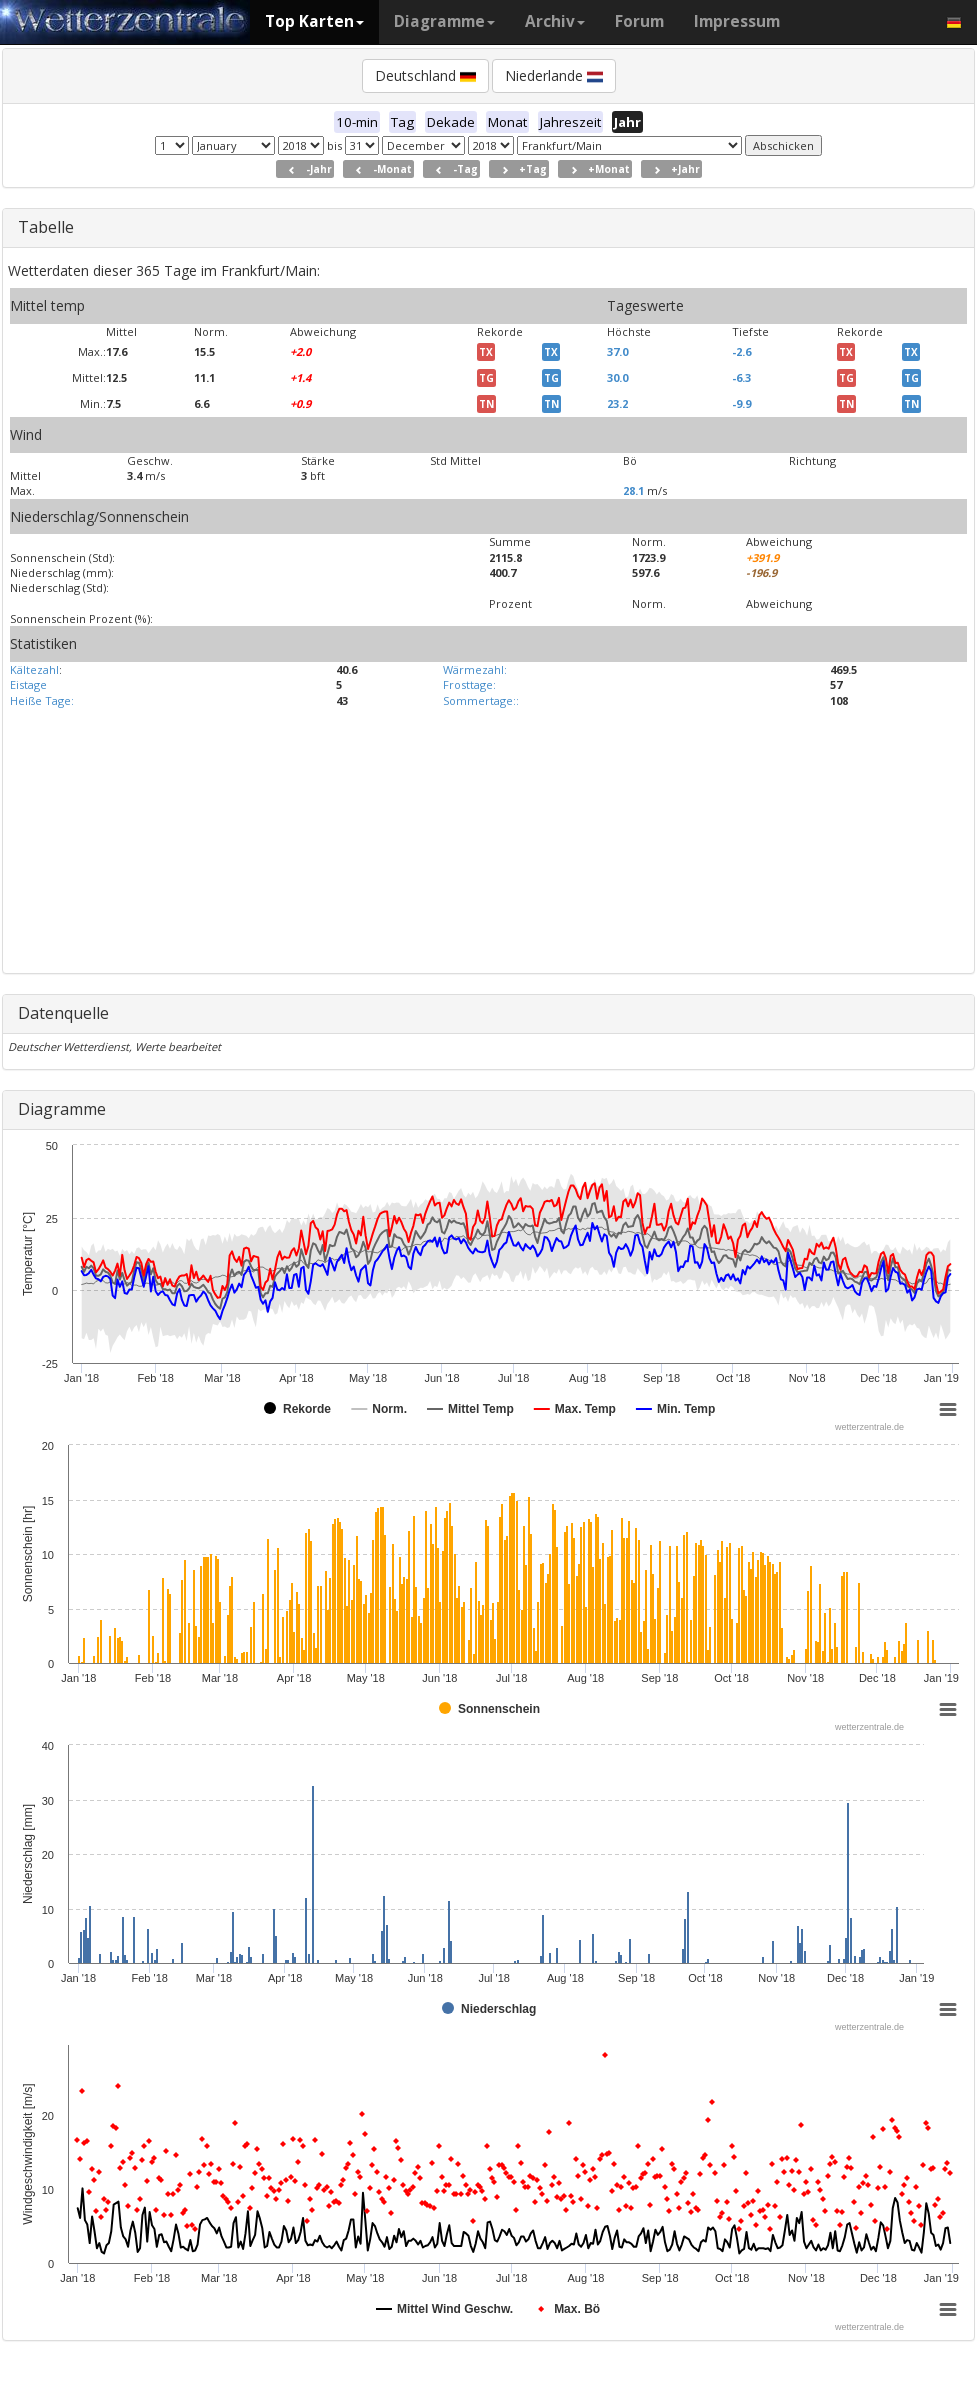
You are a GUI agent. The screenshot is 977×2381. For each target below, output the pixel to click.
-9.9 (741, 403)
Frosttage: (469, 684)
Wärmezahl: (475, 669)
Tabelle (46, 227)
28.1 (633, 490)
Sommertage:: (481, 700)
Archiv (555, 21)
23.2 (617, 403)
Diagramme (444, 21)
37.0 (617, 351)
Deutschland (425, 75)
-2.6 (741, 351)
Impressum (737, 21)
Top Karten (314, 21)
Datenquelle (63, 1013)
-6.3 (741, 377)
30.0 (617, 377)
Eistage (28, 684)
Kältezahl (34, 669)
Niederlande (554, 75)
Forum (639, 21)
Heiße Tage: (42, 700)
